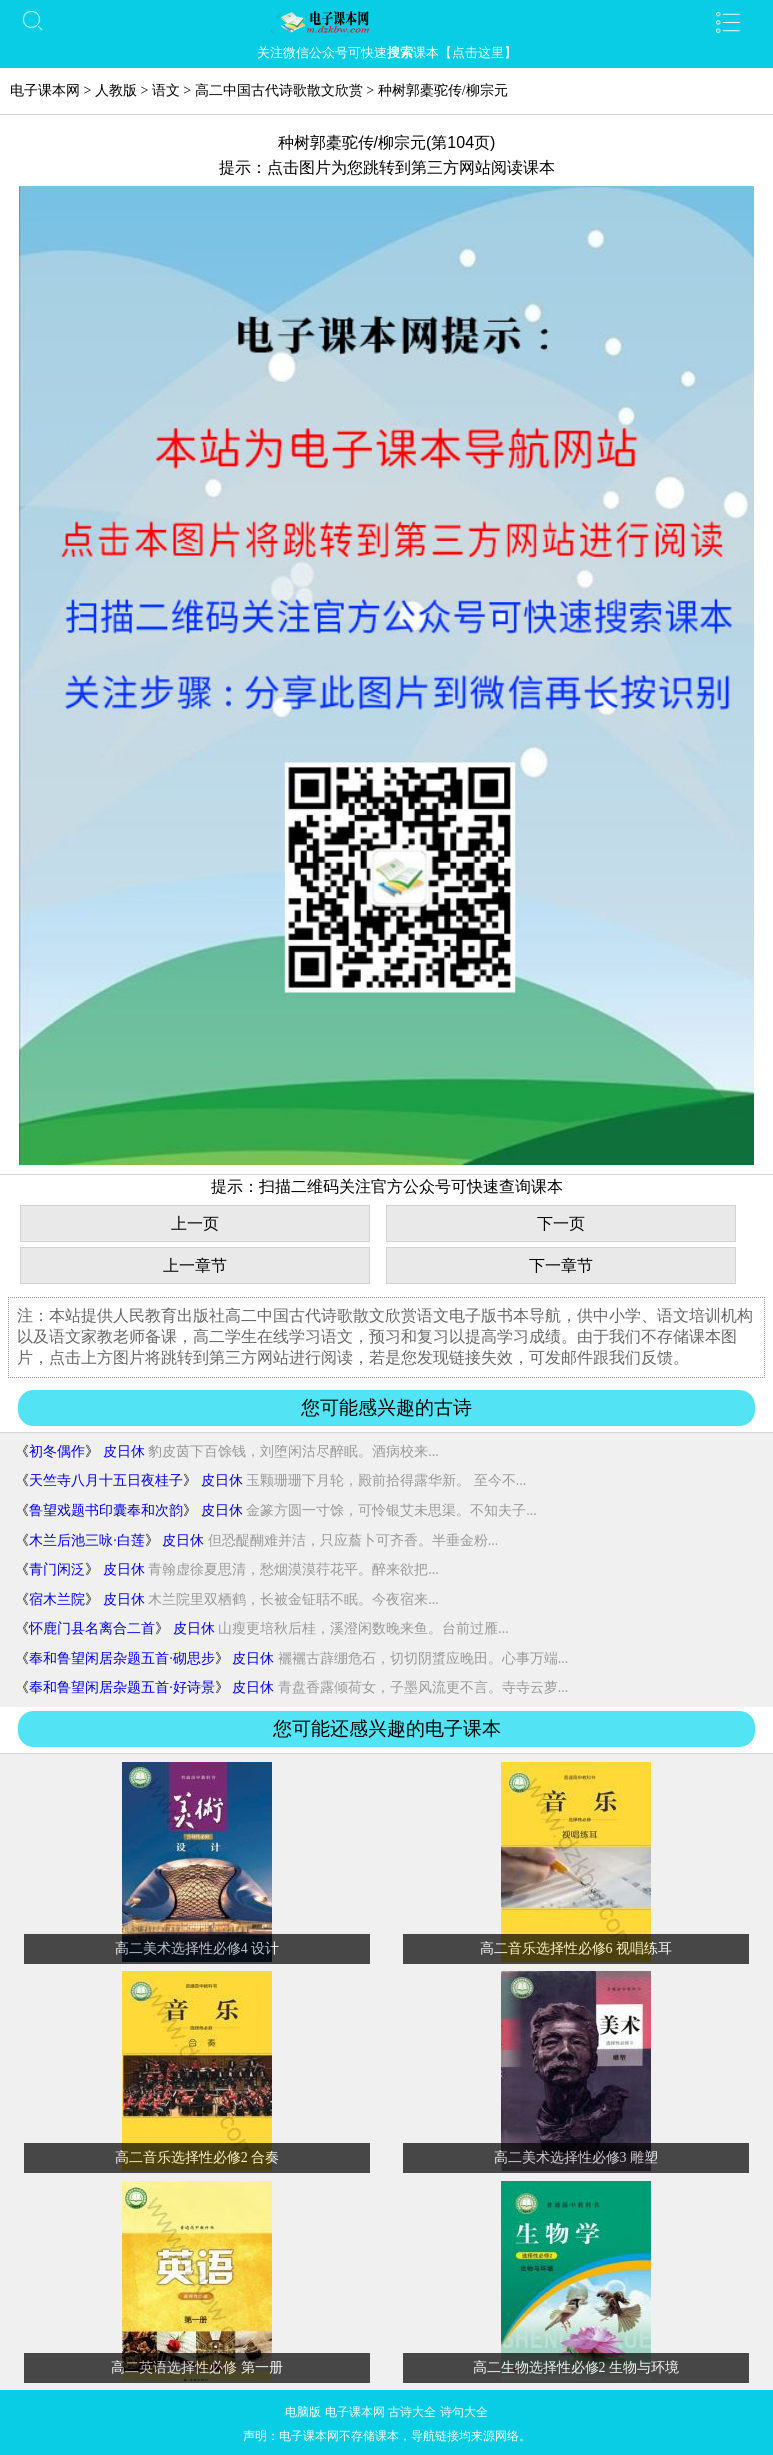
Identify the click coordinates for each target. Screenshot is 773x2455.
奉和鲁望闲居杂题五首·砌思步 (122, 1658)
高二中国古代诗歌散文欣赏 (279, 90)
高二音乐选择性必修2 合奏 (197, 2157)
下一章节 (561, 1265)
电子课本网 (45, 90)
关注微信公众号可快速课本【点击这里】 (387, 52)
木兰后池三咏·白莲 (87, 1540)
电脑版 (303, 2412)
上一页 (195, 1223)
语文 (166, 90)
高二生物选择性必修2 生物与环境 (576, 2367)
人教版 (116, 90)
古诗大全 (412, 2412)
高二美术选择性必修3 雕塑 (576, 2157)
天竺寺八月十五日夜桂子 (106, 1480)
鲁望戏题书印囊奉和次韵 (106, 1510)
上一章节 (195, 1265)
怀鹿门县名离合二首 (92, 1628)
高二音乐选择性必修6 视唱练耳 (576, 1948)
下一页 (561, 1223)
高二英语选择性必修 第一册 (197, 2367)
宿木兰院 (57, 1599)
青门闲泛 (57, 1569)
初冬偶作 (57, 1451)
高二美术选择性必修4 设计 (197, 1948)
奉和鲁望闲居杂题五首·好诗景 (122, 1687)
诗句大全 (464, 2412)
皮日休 (124, 1451)
